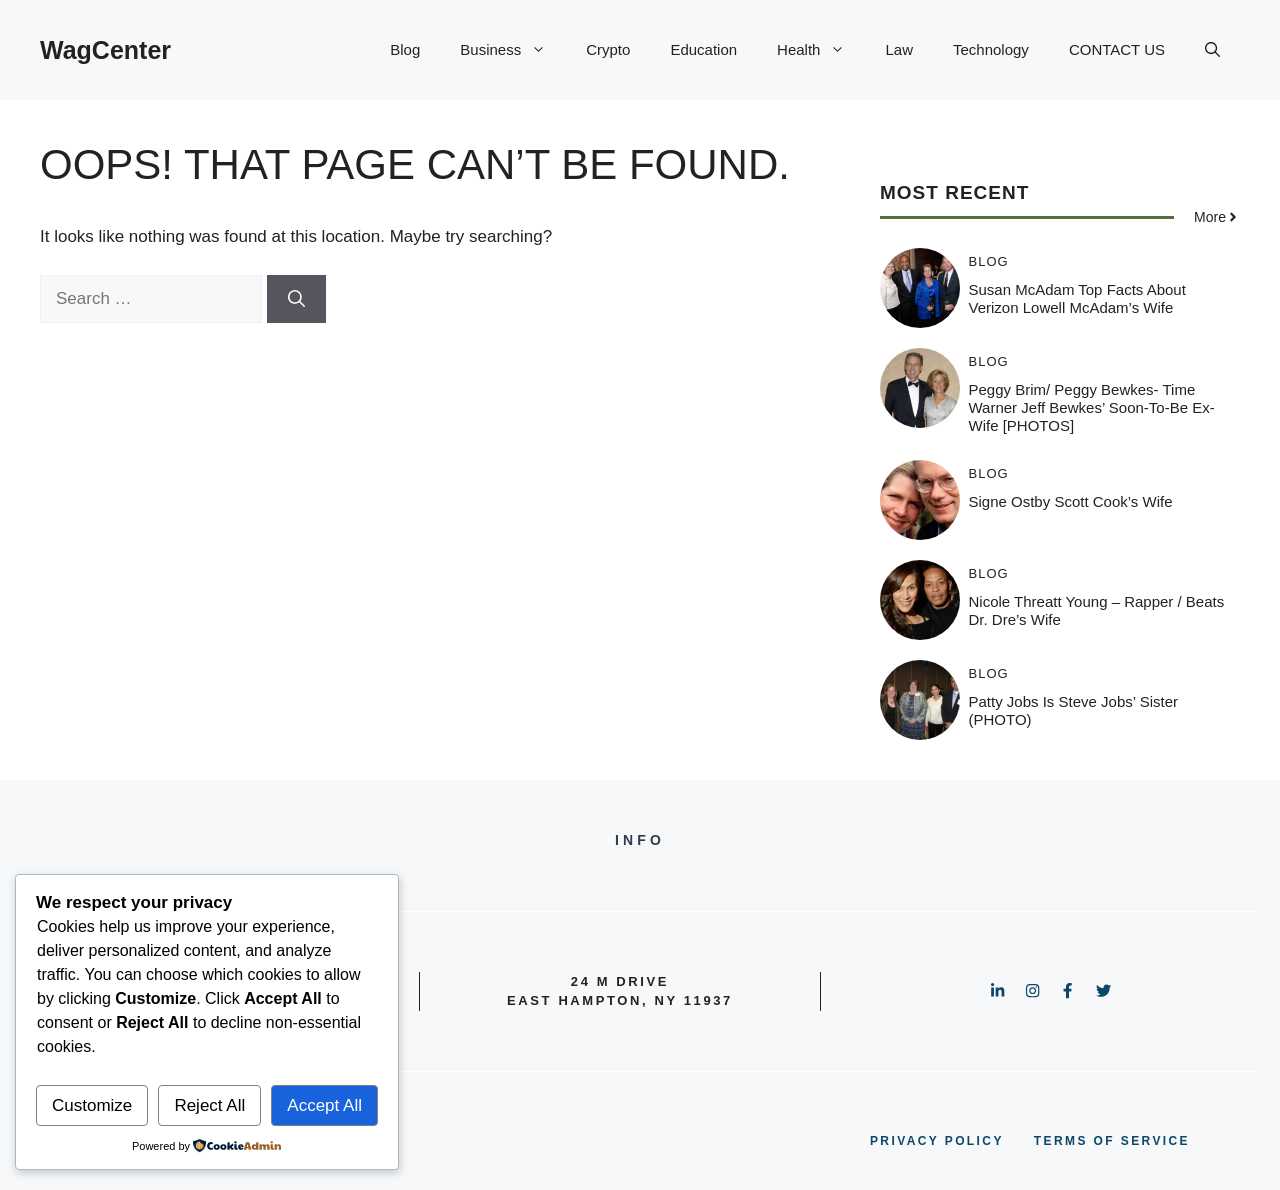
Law (899, 49)
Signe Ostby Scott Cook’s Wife (1071, 501)
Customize (92, 1105)
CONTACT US (1117, 49)
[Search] (296, 299)
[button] (1212, 50)
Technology (991, 49)
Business (513, 50)
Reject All (209, 1105)
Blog (405, 49)
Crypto (608, 49)
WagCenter (105, 50)
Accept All (324, 1105)
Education (703, 49)
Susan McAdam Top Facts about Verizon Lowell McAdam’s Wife (1077, 298)
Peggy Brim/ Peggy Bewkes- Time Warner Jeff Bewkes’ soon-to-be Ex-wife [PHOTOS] (1092, 407)
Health (821, 50)
